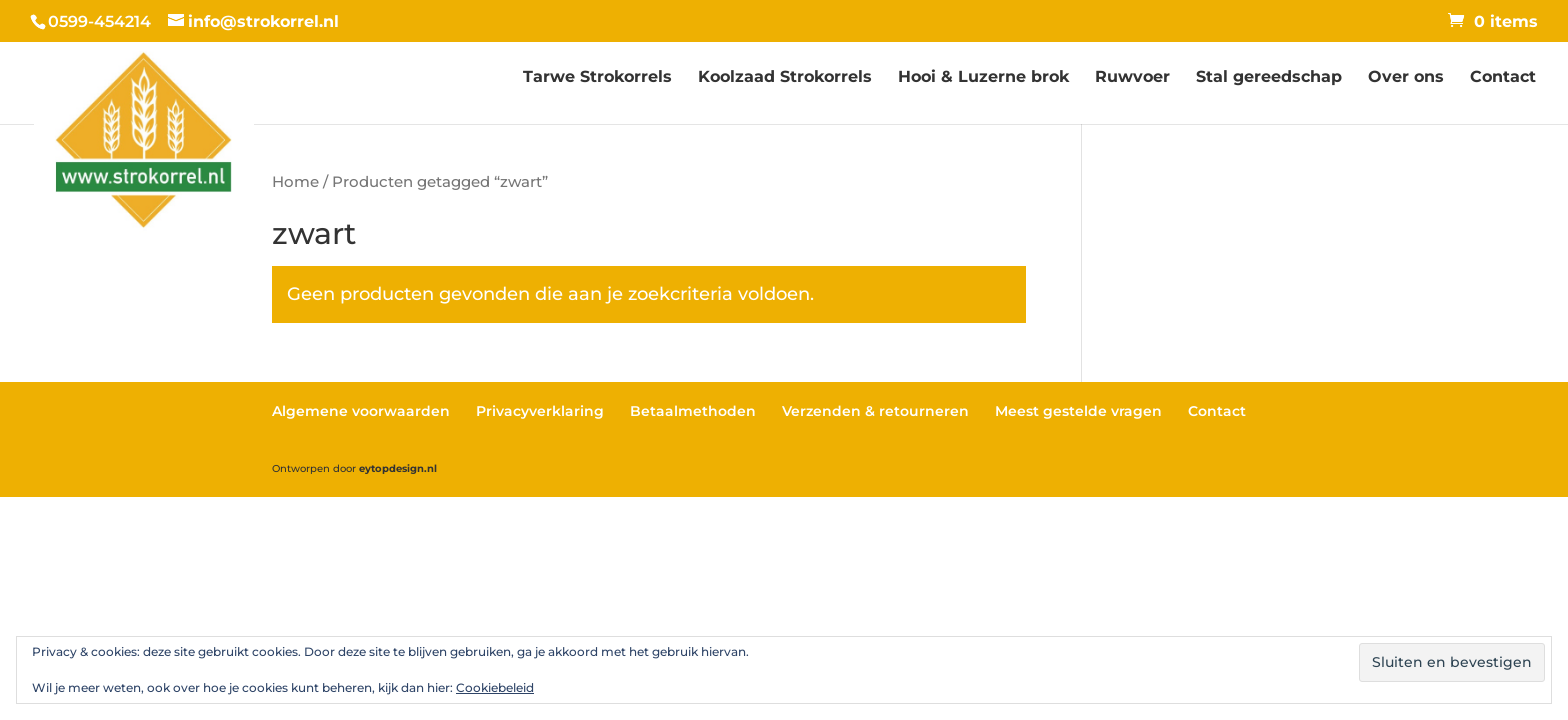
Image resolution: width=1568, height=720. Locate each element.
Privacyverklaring (540, 411)
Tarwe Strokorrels (597, 78)
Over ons (1406, 78)
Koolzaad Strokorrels (785, 78)
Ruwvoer (1132, 78)
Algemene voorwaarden (361, 411)
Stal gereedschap (1269, 78)
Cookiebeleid (495, 687)
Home (295, 182)
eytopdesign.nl (398, 468)
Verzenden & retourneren (875, 411)
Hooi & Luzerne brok (983, 78)
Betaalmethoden (693, 411)
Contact (1503, 78)
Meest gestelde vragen (1078, 411)
